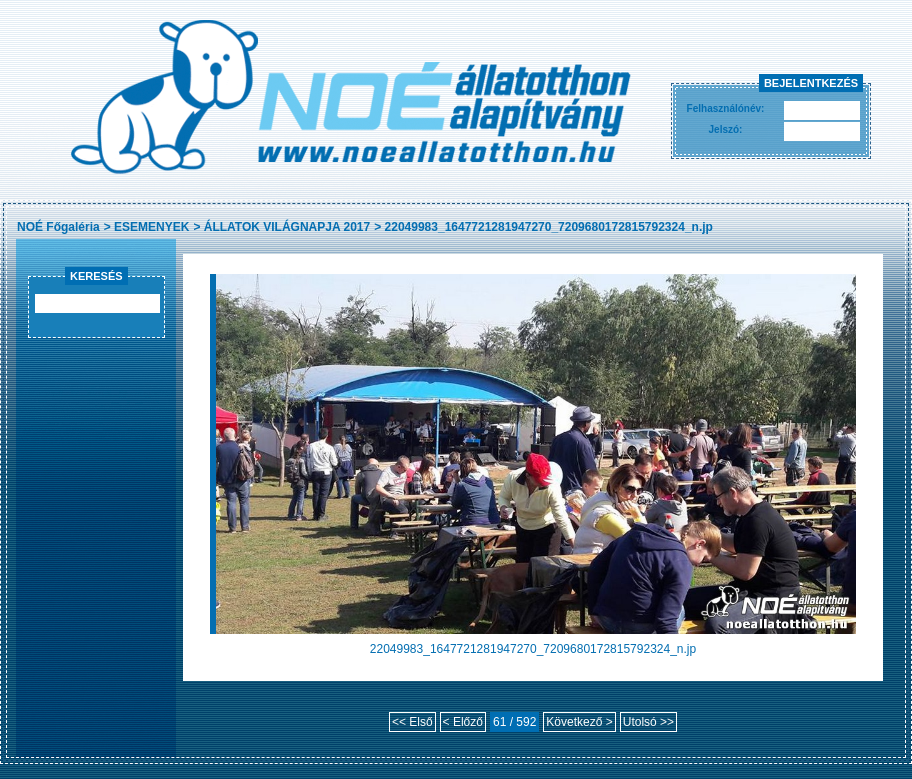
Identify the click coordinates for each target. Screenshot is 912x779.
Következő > (579, 722)
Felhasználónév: (726, 108)
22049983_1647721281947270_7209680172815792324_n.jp (549, 227)
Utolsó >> (648, 722)
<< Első (412, 722)
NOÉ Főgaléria (58, 227)
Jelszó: (726, 129)
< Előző (463, 722)
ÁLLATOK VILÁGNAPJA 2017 (287, 227)
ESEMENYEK (151, 227)
